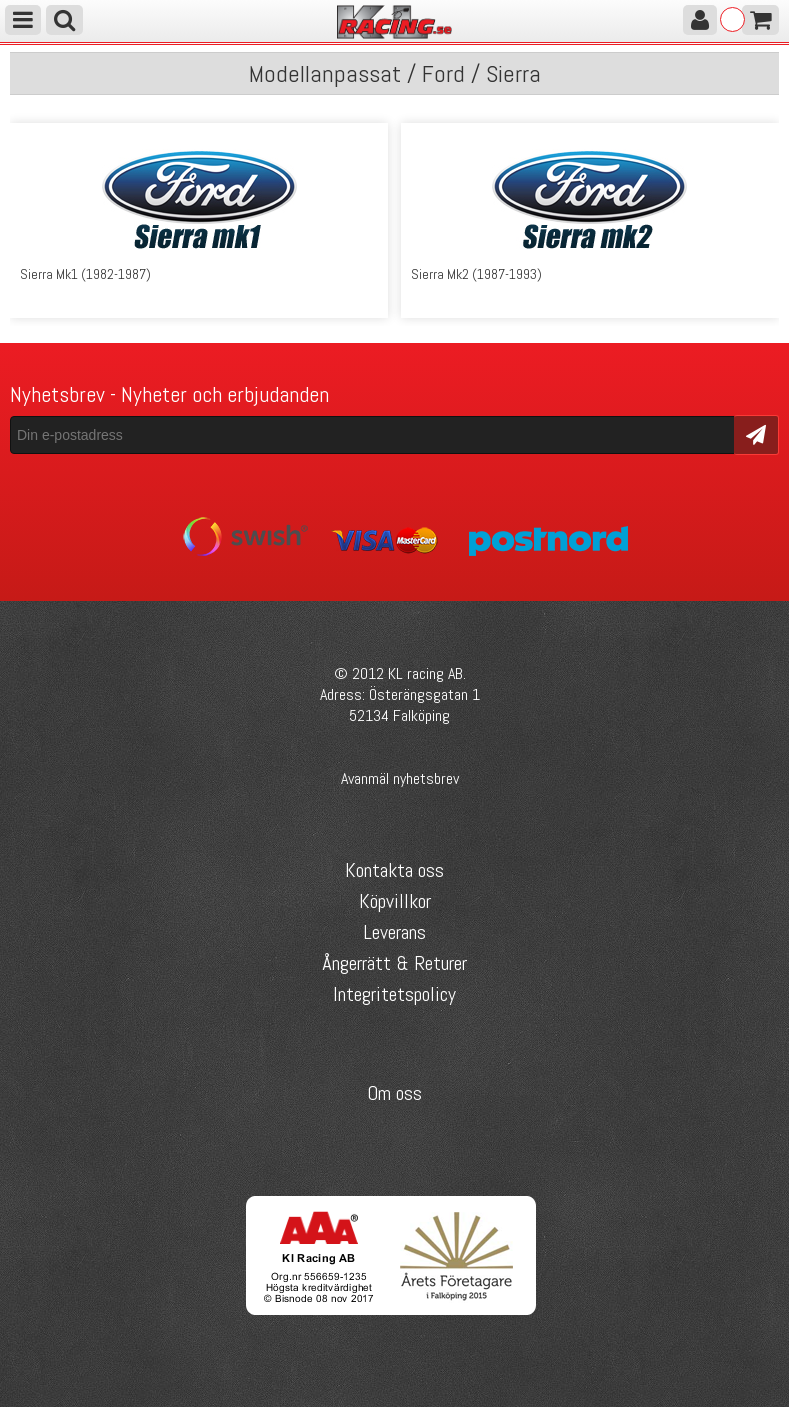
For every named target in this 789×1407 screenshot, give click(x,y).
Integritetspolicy (394, 994)
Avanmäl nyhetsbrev (400, 778)
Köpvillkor (395, 901)
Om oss (394, 1093)
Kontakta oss (394, 870)
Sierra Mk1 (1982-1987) (85, 274)
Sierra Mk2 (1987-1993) (476, 274)
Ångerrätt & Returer (394, 963)
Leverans (394, 932)
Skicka (756, 433)
